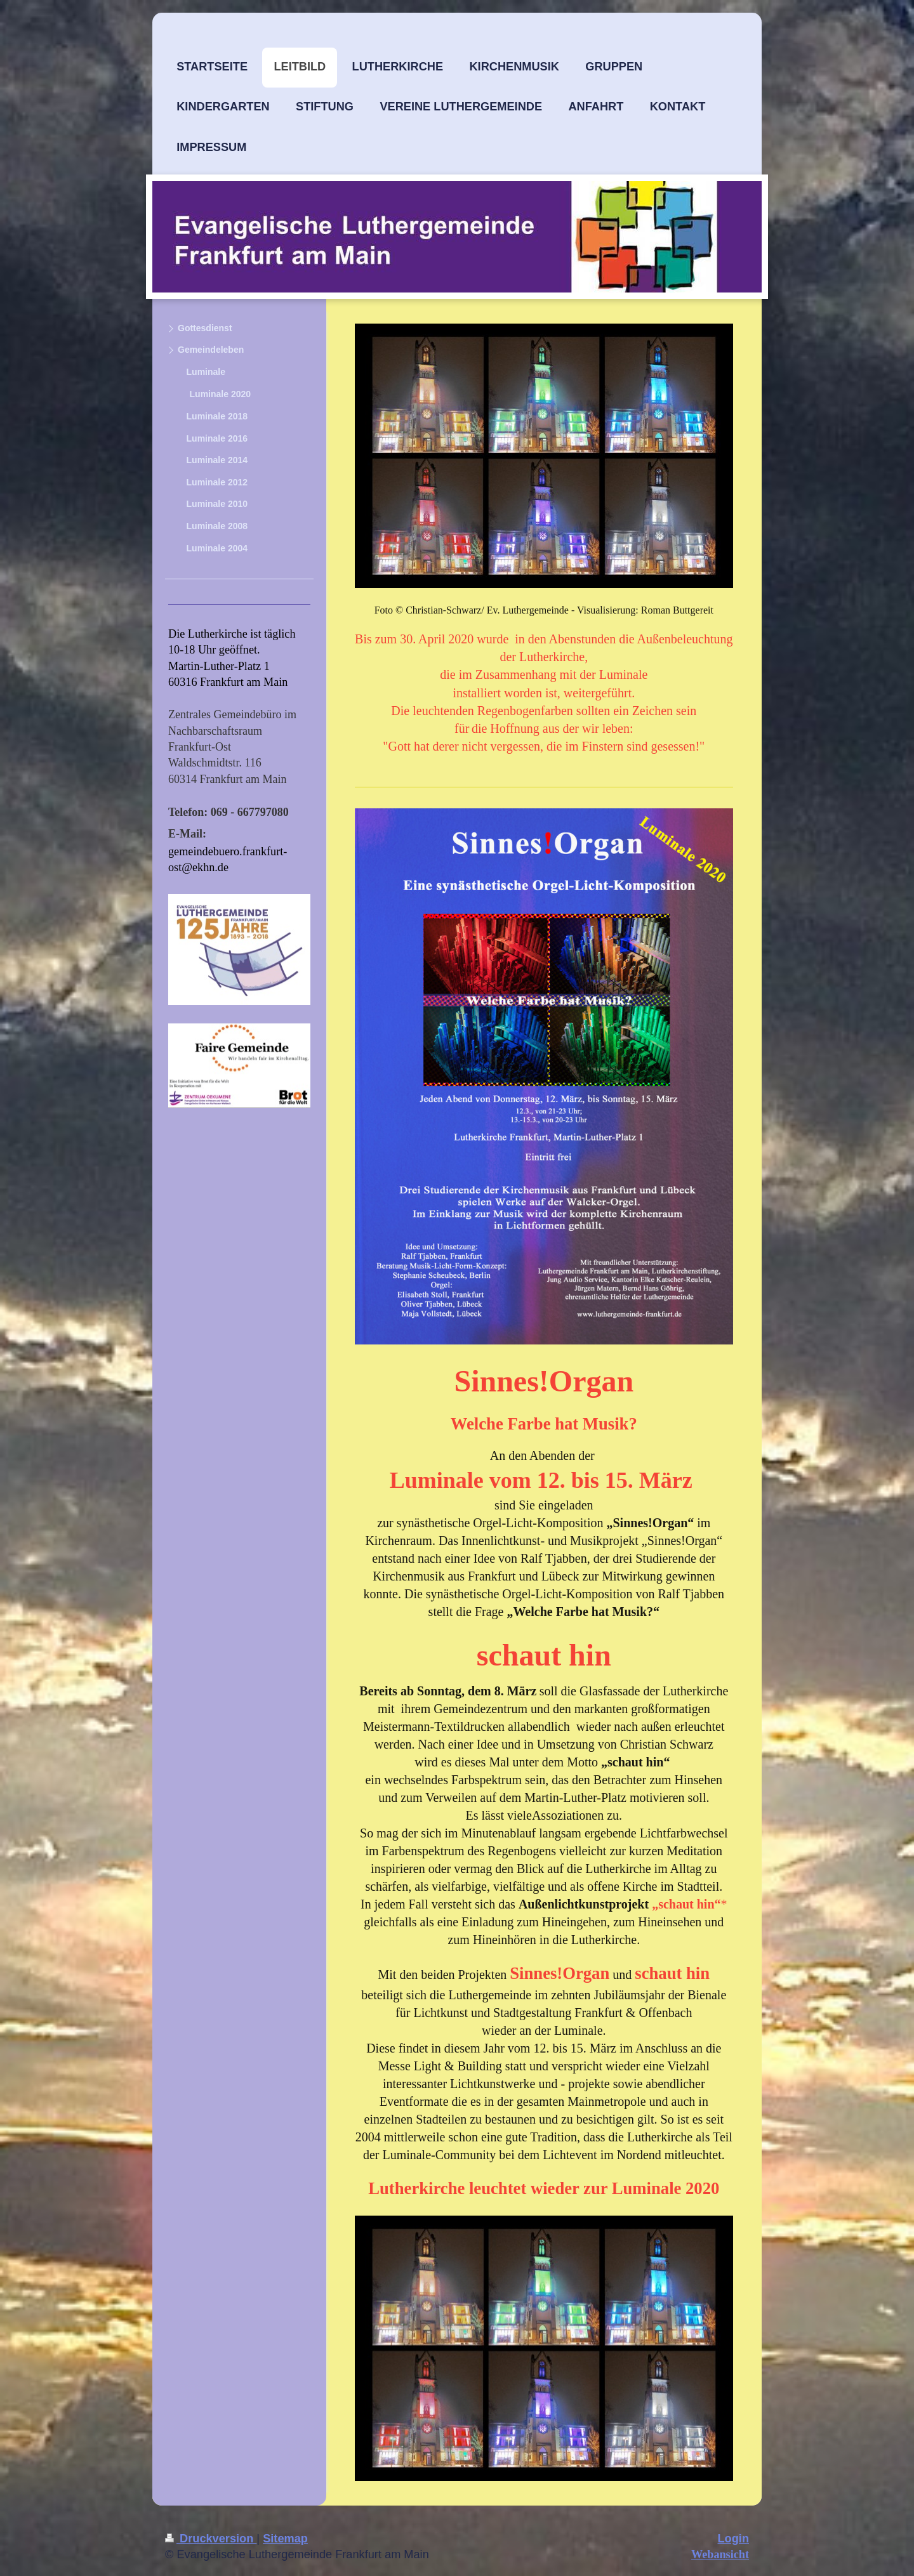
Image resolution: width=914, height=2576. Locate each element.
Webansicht (720, 2554)
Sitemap (285, 2538)
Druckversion (210, 2538)
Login (734, 2538)
